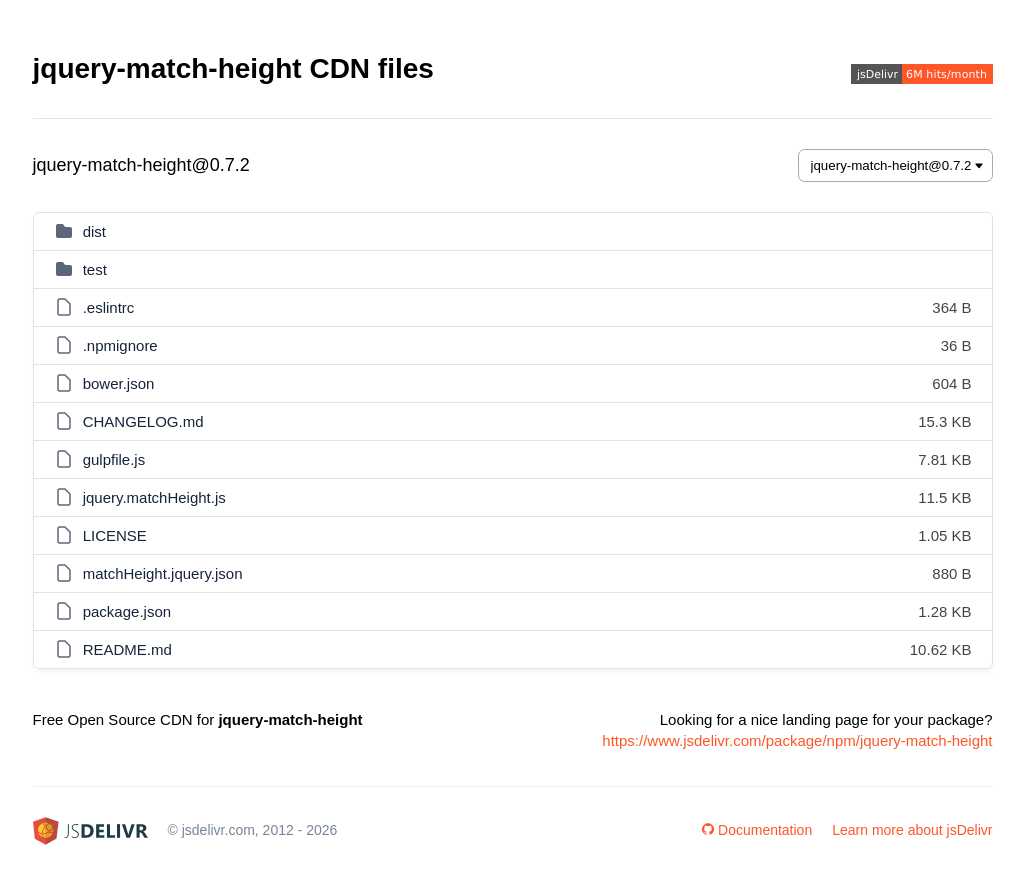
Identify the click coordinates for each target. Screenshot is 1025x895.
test (95, 269)
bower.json (119, 383)
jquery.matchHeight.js (154, 497)
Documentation (757, 830)
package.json (127, 611)
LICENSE (115, 535)
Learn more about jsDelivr (912, 830)
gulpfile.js (114, 459)
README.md (127, 649)
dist (94, 231)
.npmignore (120, 345)
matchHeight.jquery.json (163, 573)
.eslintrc (109, 307)
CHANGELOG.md (143, 421)
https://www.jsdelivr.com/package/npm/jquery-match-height (797, 740)
